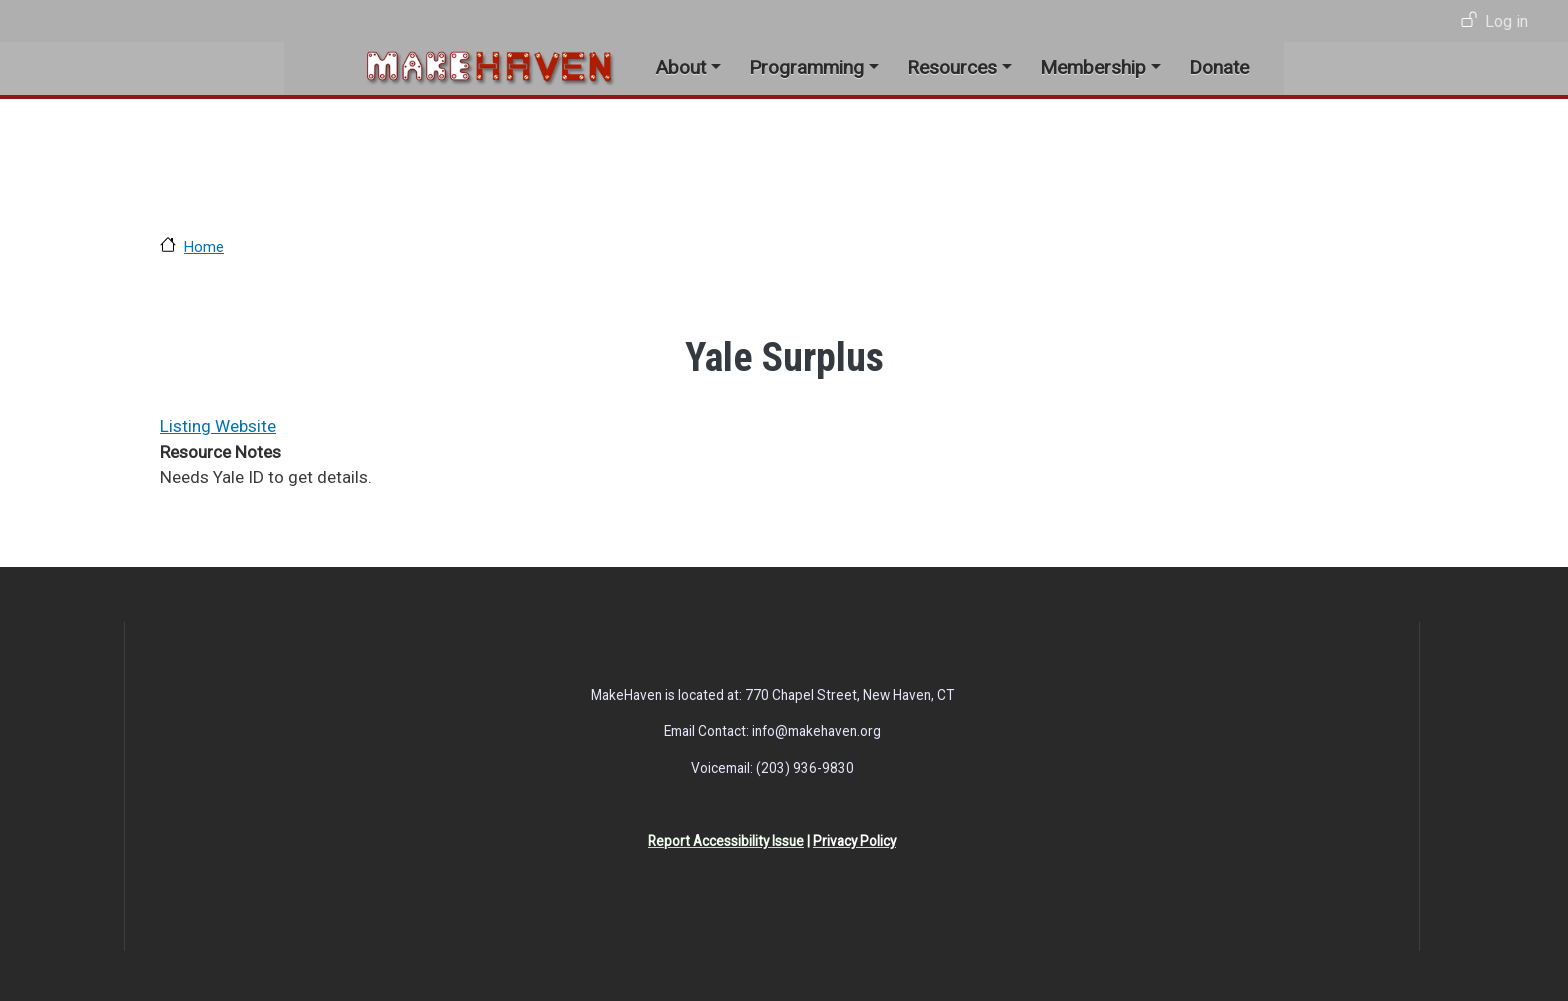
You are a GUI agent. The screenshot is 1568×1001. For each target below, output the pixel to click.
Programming (806, 67)
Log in (1506, 21)
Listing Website (218, 426)
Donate (1219, 67)
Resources (952, 67)
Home (204, 247)
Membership (1093, 67)
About (680, 67)
